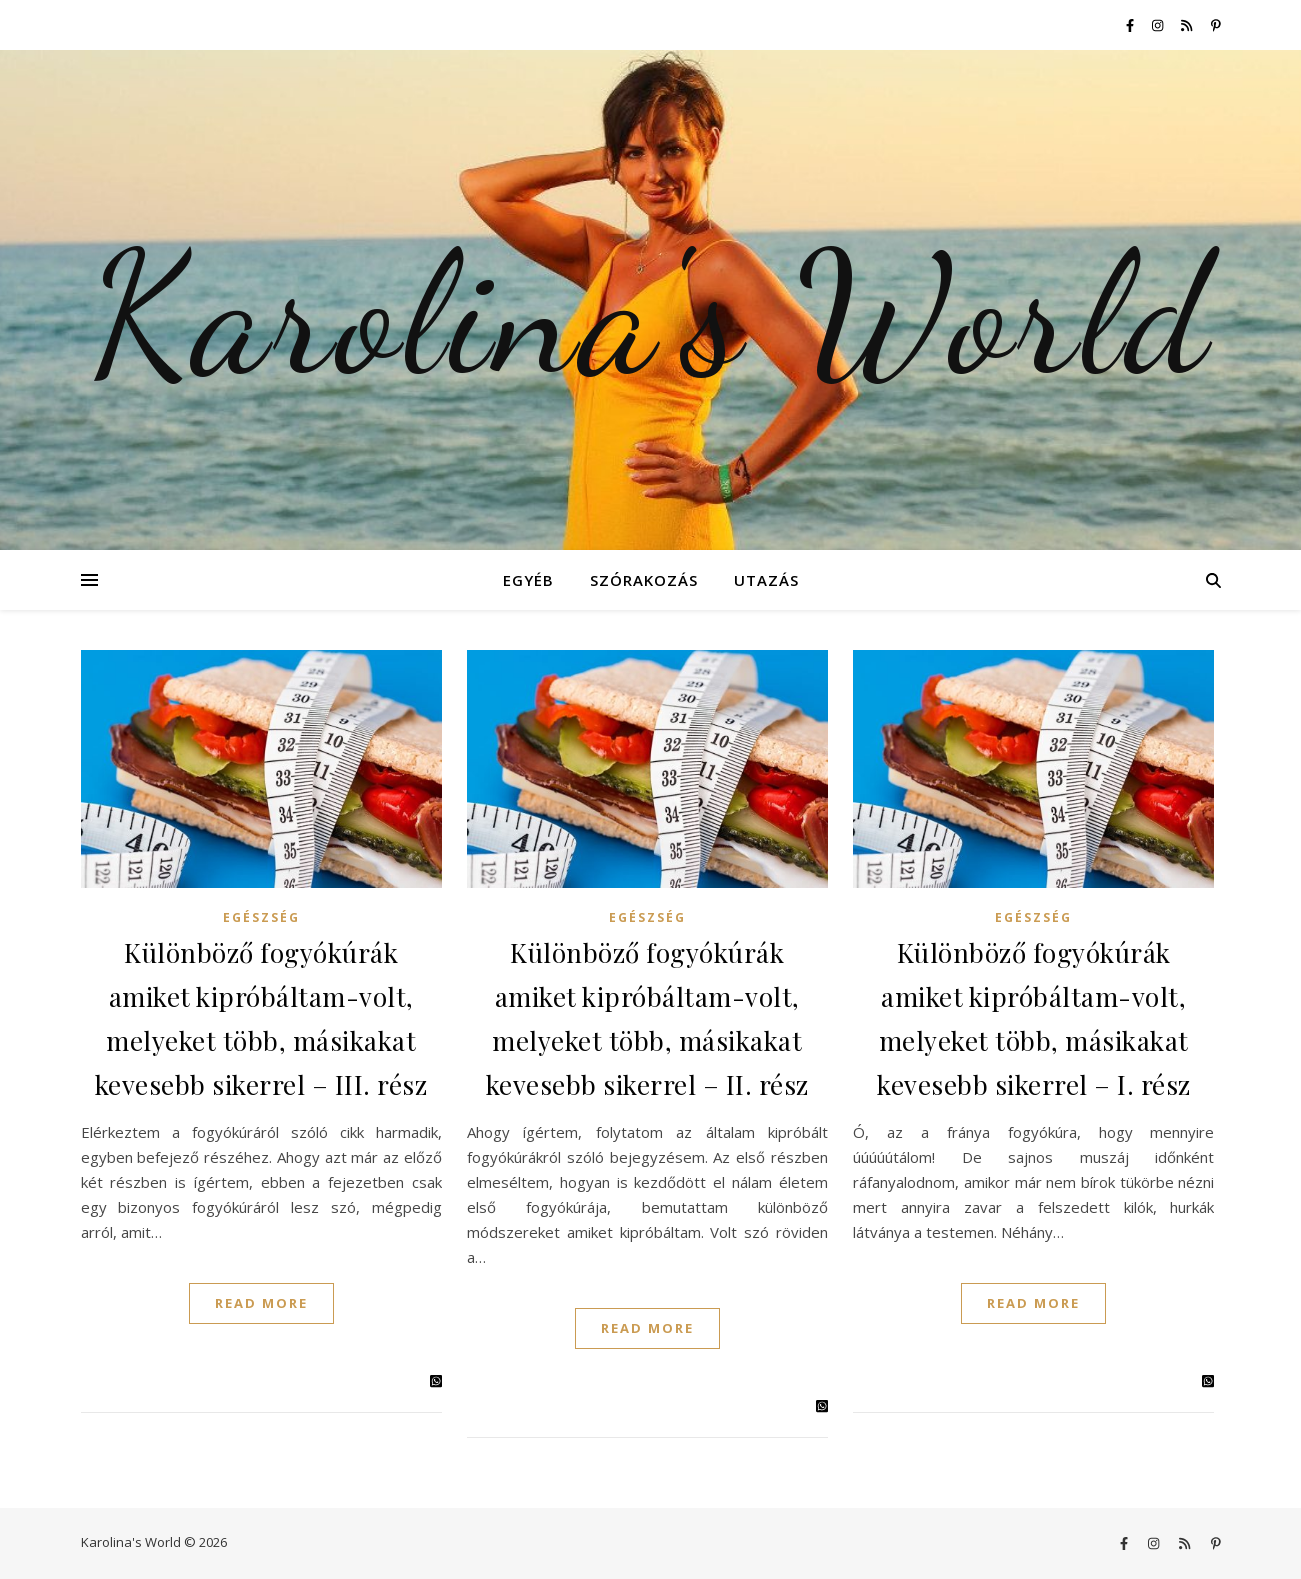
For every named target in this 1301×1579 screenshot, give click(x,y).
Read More (261, 1303)
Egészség (261, 917)
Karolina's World (650, 315)
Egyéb (528, 580)
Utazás (766, 580)
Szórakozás (644, 580)
